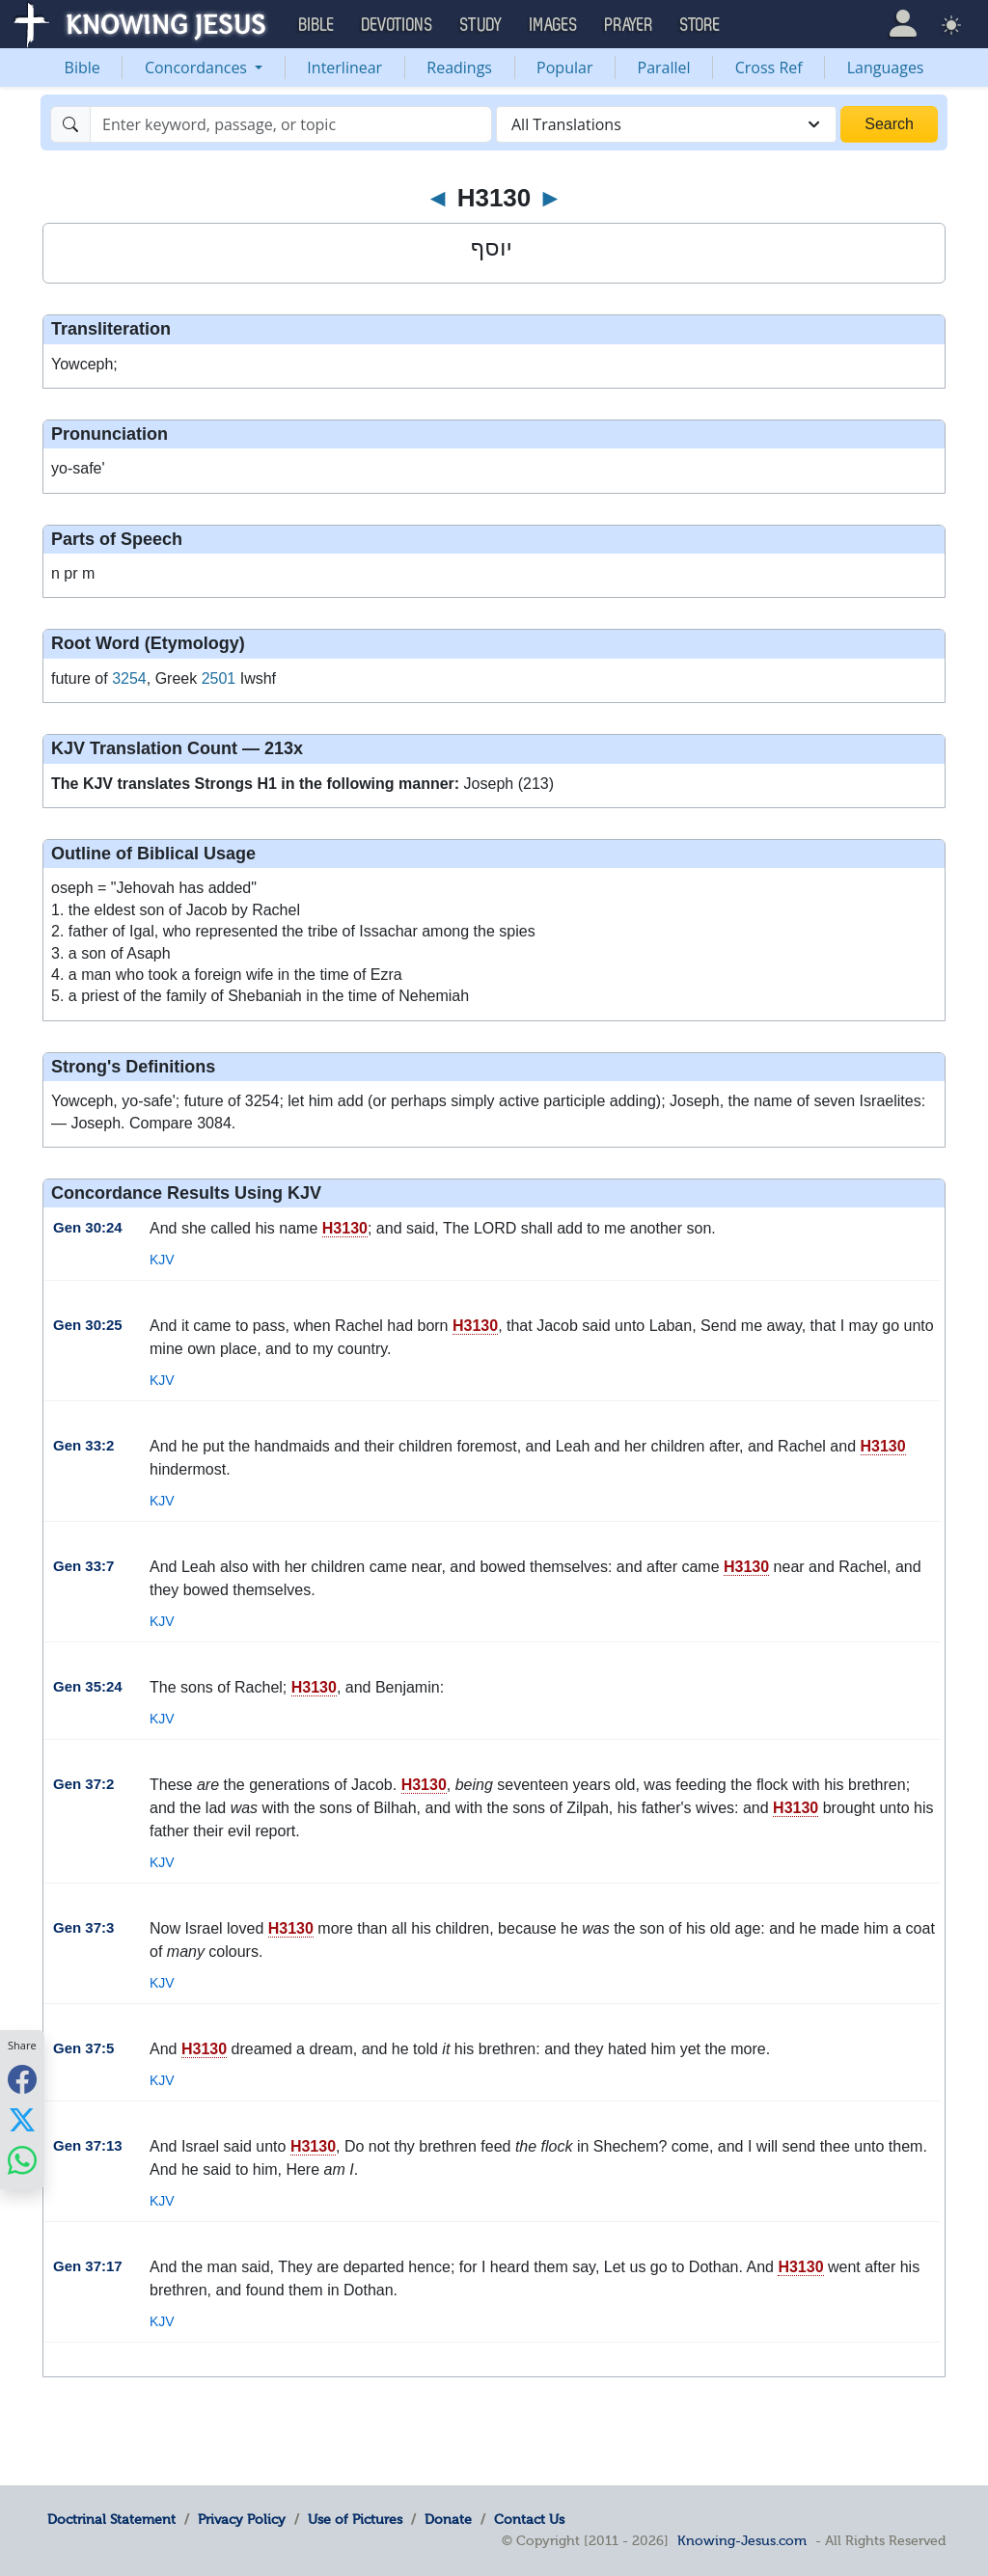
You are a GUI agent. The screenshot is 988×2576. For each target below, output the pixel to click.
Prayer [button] (629, 25)
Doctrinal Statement (111, 2519)
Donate (448, 2519)
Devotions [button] (397, 25)
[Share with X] (22, 2118)
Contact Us (529, 2519)
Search (889, 124)
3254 (129, 678)
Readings (459, 67)
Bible (82, 67)
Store (700, 25)
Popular (564, 67)
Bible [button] (317, 25)
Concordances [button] (198, 67)
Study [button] (481, 25)
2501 (219, 678)
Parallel (664, 67)
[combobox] (666, 124)
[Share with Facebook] (22, 2079)
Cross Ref (769, 67)
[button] (902, 23)
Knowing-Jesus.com (742, 2540)
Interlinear (344, 67)
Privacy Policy (242, 2519)
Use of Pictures (355, 2519)
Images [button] (554, 25)
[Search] (291, 124)
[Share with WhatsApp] (22, 2160)
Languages (885, 67)
